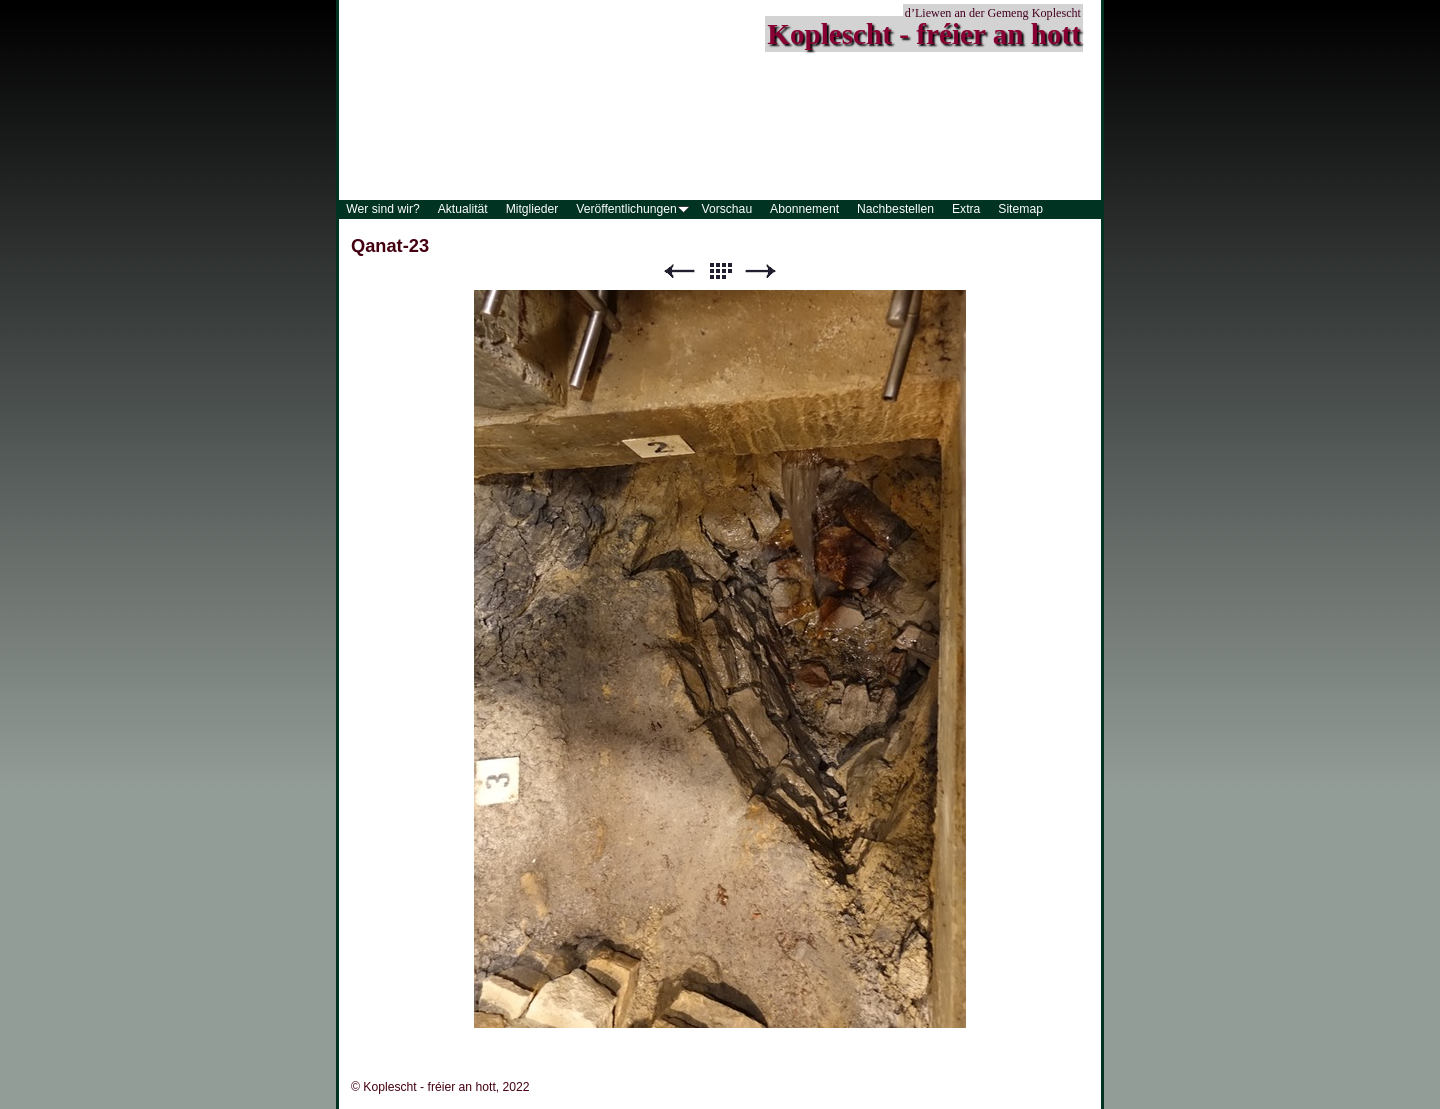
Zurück (679, 271)
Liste (720, 271)
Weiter (761, 271)
